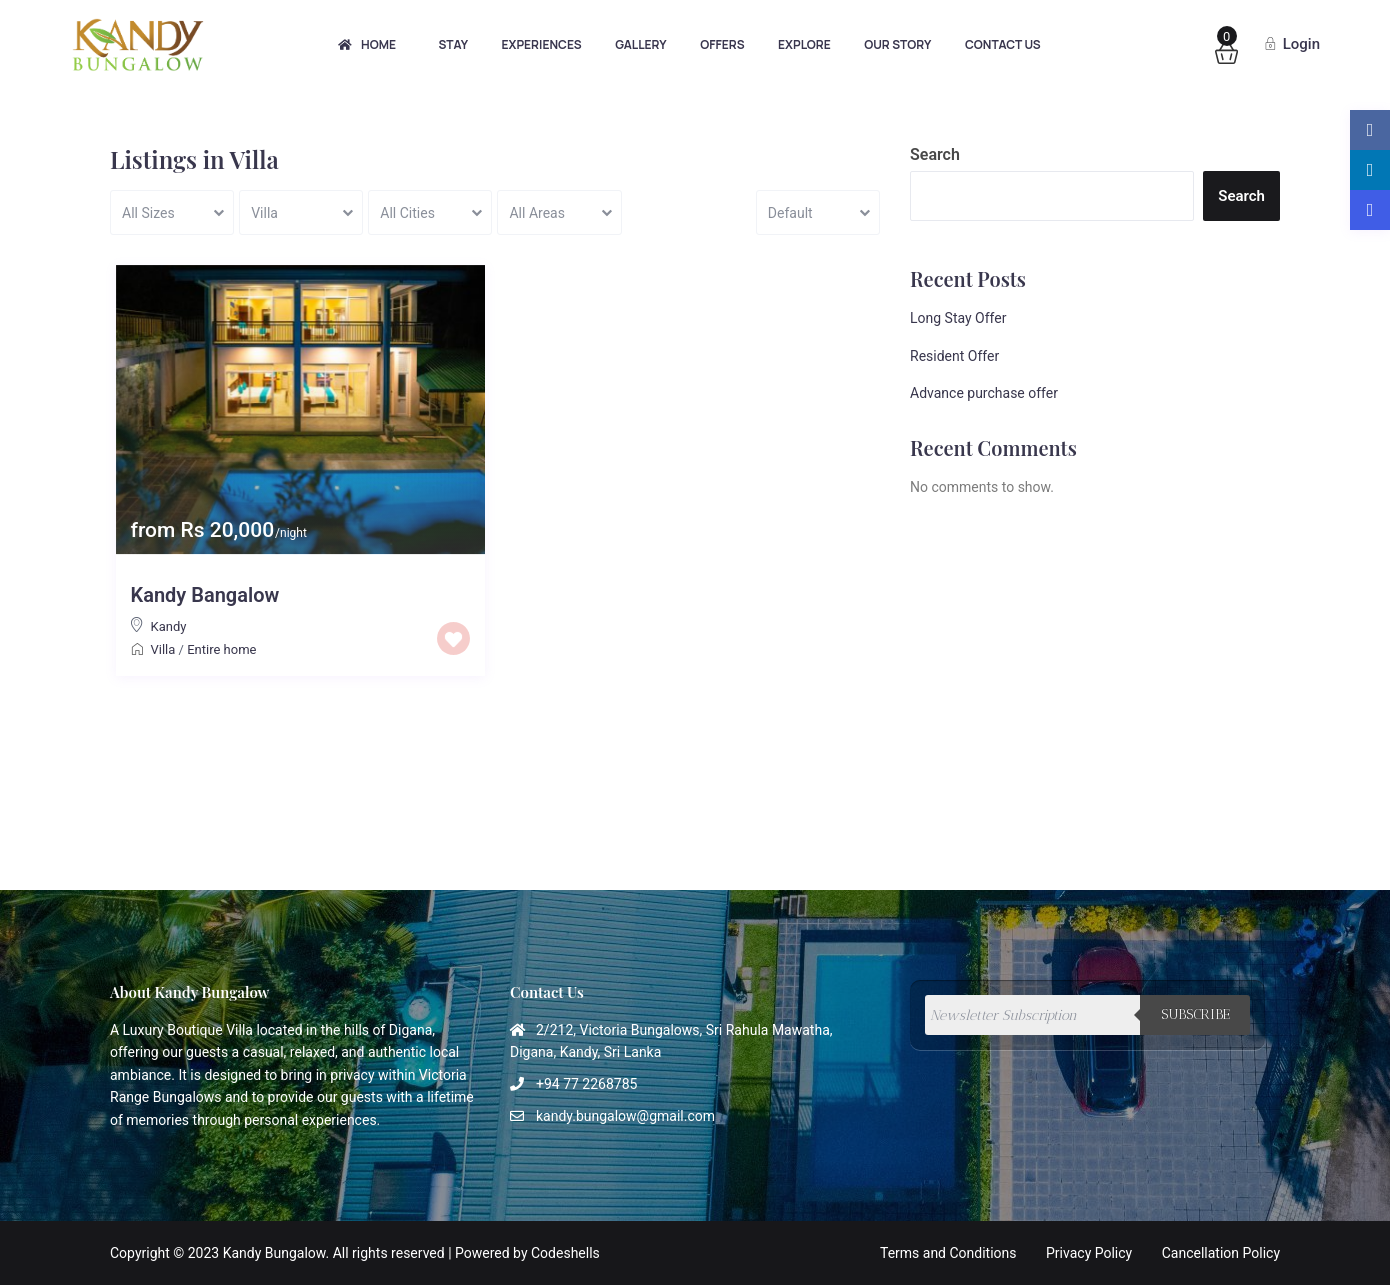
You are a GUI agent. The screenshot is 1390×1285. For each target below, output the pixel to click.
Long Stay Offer (958, 318)
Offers (722, 44)
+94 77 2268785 (586, 1084)
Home (367, 44)
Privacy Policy (1089, 1253)
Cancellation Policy (1221, 1253)
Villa (163, 649)
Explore (804, 44)
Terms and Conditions (948, 1253)
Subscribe (1195, 1014)
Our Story (897, 44)
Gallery (641, 44)
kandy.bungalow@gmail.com (625, 1116)
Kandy (169, 626)
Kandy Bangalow (205, 595)
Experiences (542, 44)
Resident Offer (954, 356)
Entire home (221, 649)
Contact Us (1003, 44)
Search (935, 154)
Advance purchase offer (984, 393)
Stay (453, 44)
